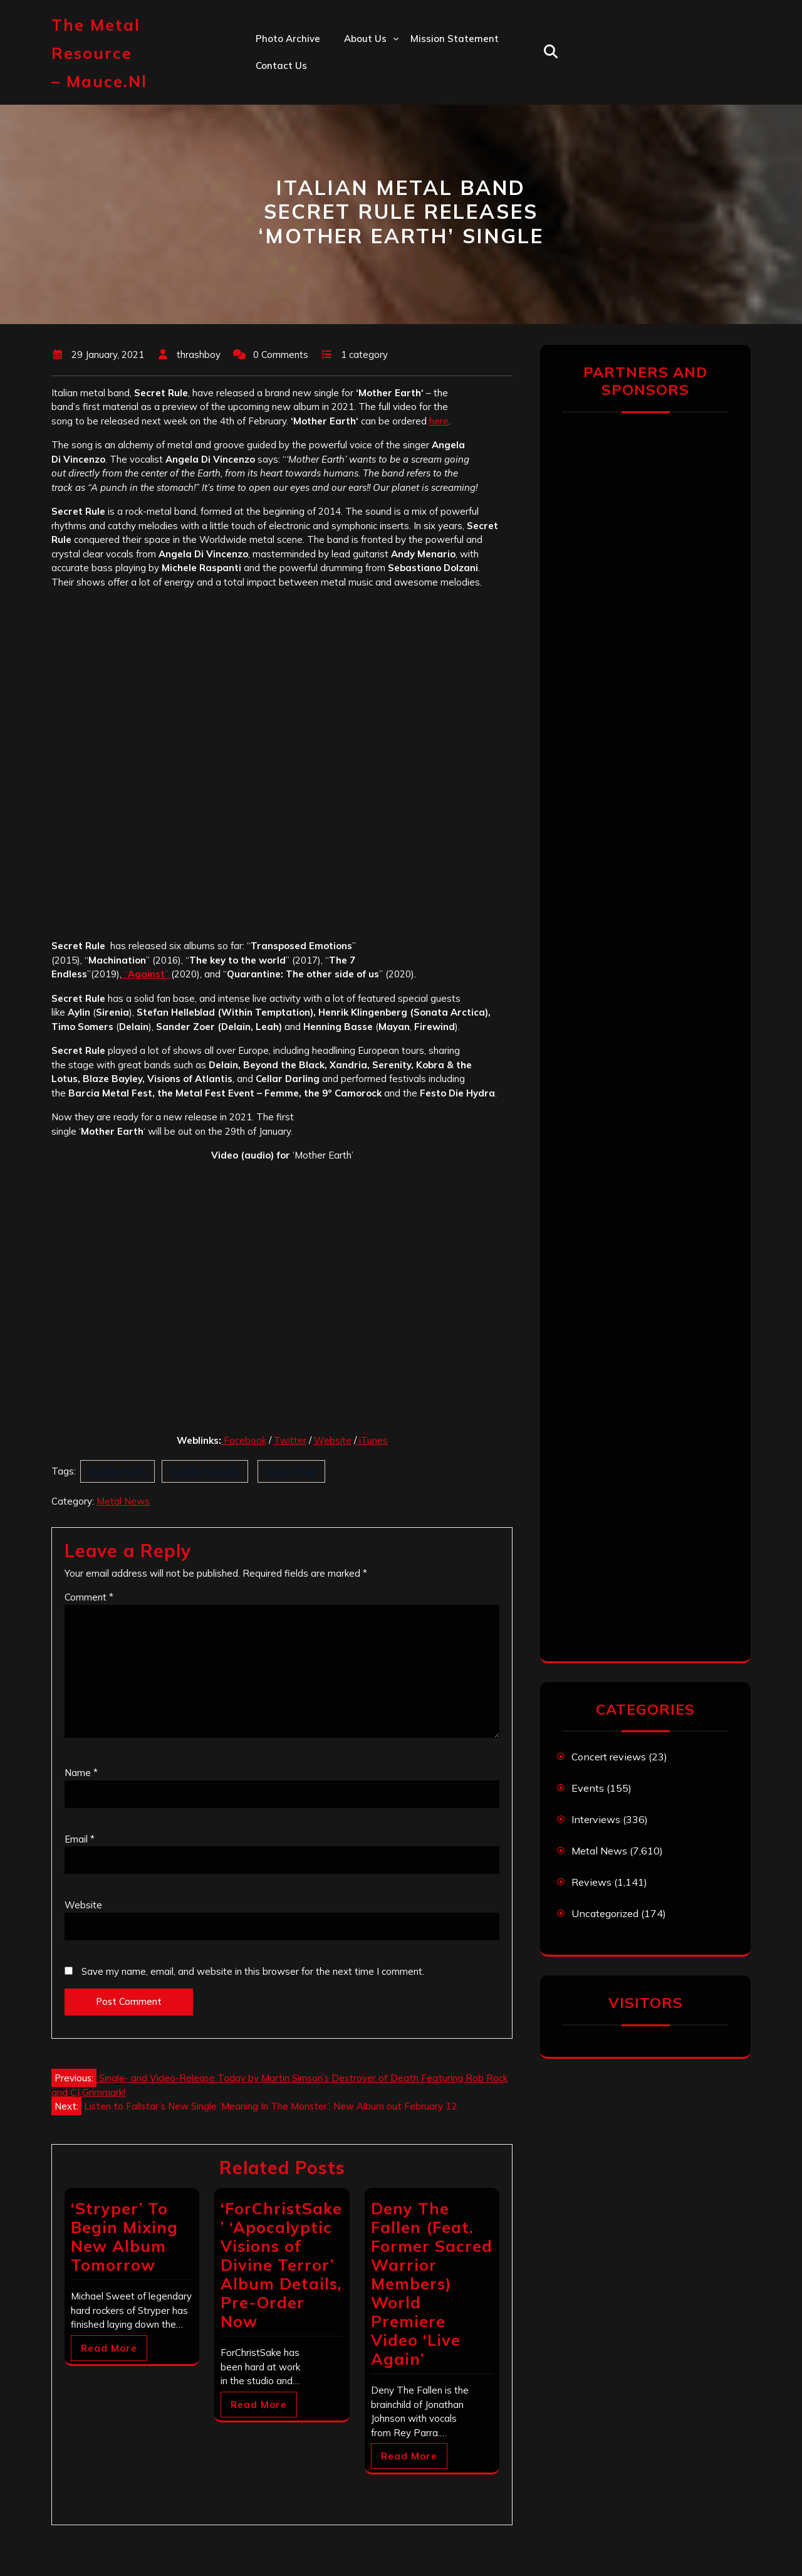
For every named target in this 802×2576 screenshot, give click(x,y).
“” (146, 974)
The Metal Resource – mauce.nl (99, 53)
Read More (109, 2348)
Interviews (595, 1819)
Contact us (281, 65)
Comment (89, 1597)
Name (81, 1773)
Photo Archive (288, 39)
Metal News (123, 1501)
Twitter (290, 1440)
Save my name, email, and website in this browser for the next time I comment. (252, 1971)
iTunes (372, 1440)
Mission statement (454, 39)
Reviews (591, 1882)
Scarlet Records (204, 1471)
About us (365, 39)
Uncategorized (604, 1913)
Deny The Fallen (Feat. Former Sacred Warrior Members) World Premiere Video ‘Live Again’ (431, 2283)
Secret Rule (291, 1471)
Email (80, 1839)
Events (587, 1788)
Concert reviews (608, 1756)
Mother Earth (117, 1471)
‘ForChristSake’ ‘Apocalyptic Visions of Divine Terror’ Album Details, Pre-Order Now (281, 2265)
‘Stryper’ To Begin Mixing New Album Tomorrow (124, 2236)
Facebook (245, 1440)
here (439, 421)
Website (333, 1440)
